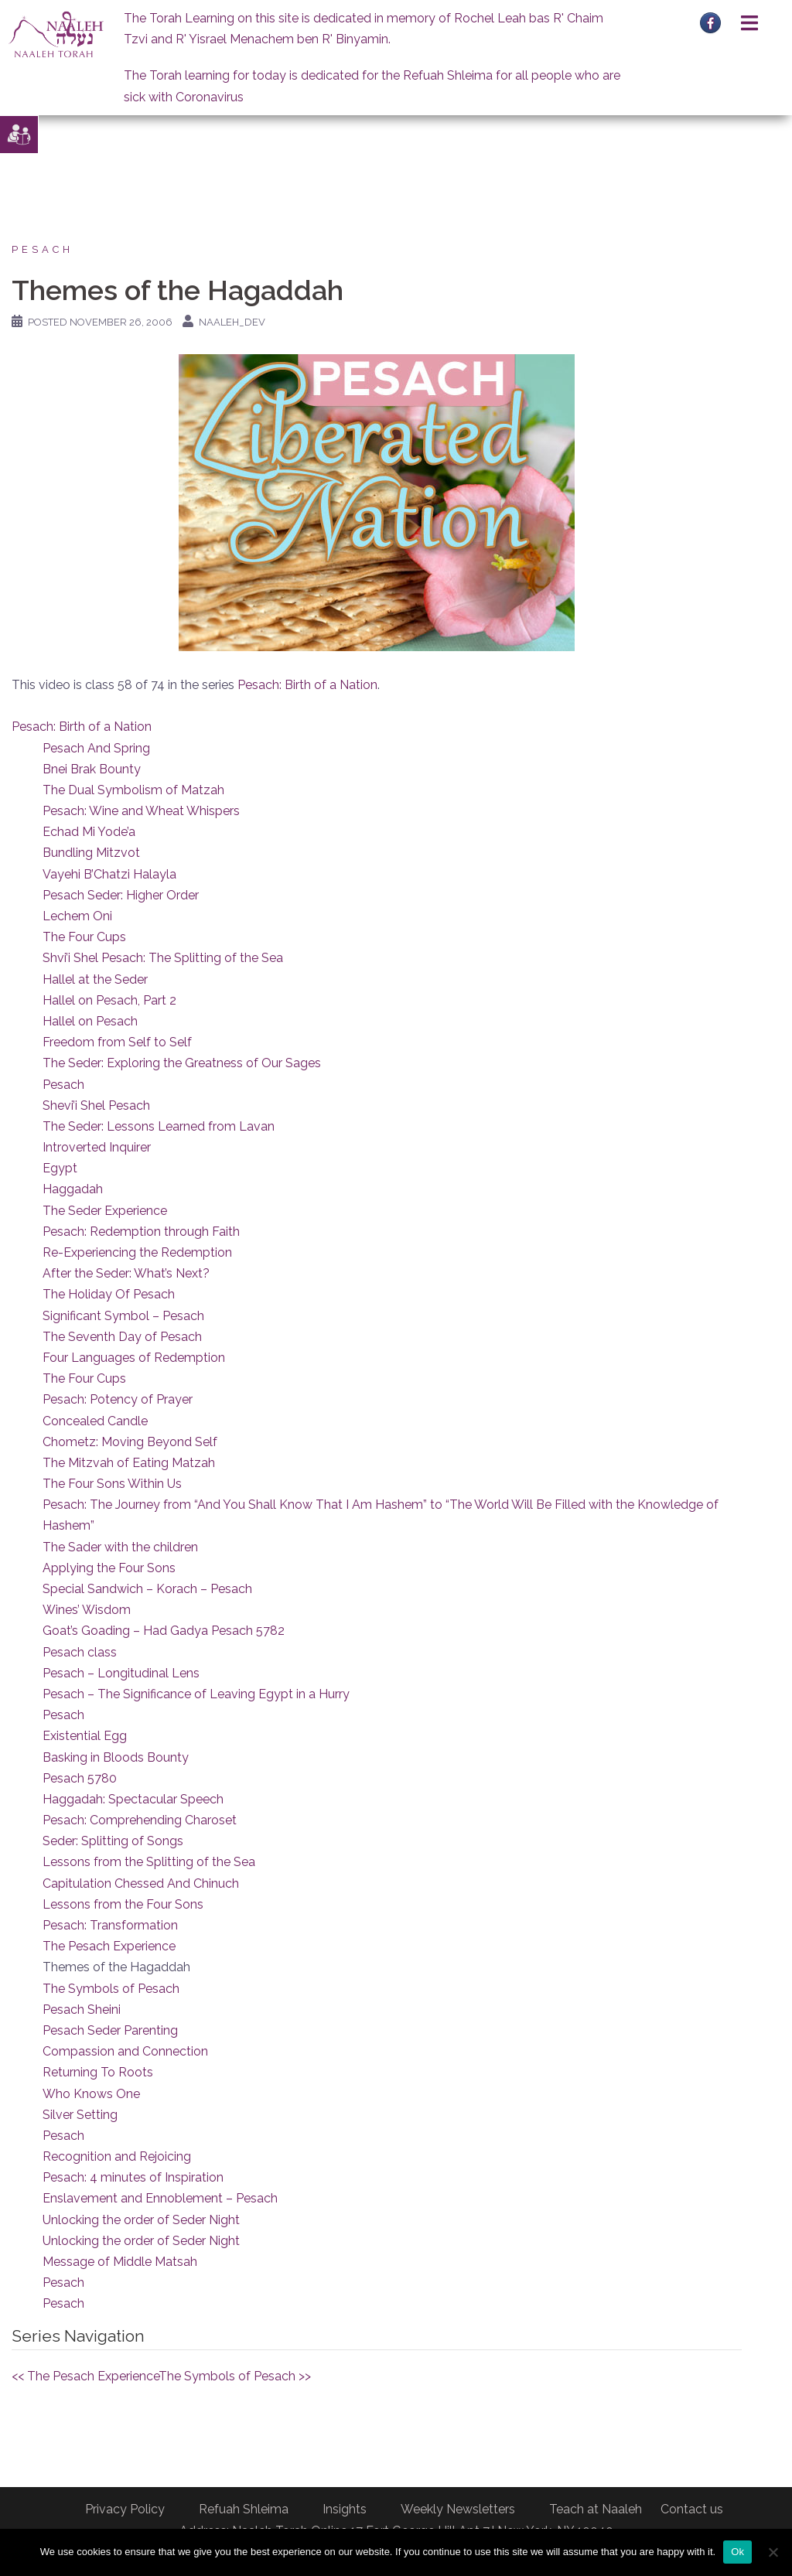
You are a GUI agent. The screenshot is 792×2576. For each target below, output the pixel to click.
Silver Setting (80, 2114)
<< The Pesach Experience (85, 2376)
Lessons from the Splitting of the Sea (149, 1861)
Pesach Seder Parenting (110, 2030)
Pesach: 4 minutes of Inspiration (133, 2177)
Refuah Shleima (243, 2509)
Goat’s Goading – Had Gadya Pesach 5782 (164, 1630)
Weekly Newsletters (458, 2509)
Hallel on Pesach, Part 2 (109, 1000)
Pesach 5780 (80, 1778)
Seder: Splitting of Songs (113, 1841)
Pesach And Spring (96, 748)
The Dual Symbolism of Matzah (133, 790)
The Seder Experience (105, 1210)
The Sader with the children (120, 1547)
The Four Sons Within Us (112, 1483)
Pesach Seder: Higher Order (121, 895)
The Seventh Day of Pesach (122, 1336)
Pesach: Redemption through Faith (141, 1231)
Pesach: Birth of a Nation (307, 684)
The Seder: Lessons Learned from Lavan (159, 1126)
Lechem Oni (77, 916)
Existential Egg (85, 1735)
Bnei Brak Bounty (92, 769)
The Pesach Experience (109, 1946)
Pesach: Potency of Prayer (118, 1399)
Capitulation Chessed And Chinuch (141, 1883)
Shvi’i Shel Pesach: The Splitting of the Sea (163, 957)
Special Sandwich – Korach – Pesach (147, 1588)
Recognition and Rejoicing (117, 2156)
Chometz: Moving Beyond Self (130, 1442)
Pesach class (80, 1652)
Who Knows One (91, 2093)
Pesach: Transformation (110, 1925)
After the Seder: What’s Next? (126, 1273)
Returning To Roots (98, 2072)
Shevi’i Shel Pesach (96, 1105)
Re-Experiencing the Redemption (137, 1252)
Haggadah (73, 1189)
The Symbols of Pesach (111, 1988)
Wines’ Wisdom (87, 1609)
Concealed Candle (95, 1421)
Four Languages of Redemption (134, 1357)
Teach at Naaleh (595, 2509)
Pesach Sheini (82, 2009)
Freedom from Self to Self (117, 1042)
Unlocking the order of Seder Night (141, 2220)
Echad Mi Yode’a (89, 831)
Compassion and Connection (125, 2051)
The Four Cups (84, 937)
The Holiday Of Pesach (109, 1294)
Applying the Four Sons (109, 1568)
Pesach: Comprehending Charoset (140, 1820)
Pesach (42, 249)
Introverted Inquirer (97, 1147)
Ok (737, 2551)
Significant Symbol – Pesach (123, 1315)
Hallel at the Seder (95, 979)
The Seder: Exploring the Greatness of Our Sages (182, 1063)
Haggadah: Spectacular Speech (133, 1799)
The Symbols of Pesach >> (235, 2376)
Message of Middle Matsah (120, 2261)
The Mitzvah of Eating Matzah (129, 1462)
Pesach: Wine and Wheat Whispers (141, 811)
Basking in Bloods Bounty (116, 1757)
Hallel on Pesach (90, 1021)
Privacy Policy (125, 2509)
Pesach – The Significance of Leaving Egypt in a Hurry (196, 1694)
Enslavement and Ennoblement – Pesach (160, 2198)
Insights (345, 2509)
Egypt (60, 1168)
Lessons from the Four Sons (123, 1904)
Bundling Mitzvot (91, 852)
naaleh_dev (232, 322)
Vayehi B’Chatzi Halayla (109, 874)
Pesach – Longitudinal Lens (121, 1673)
